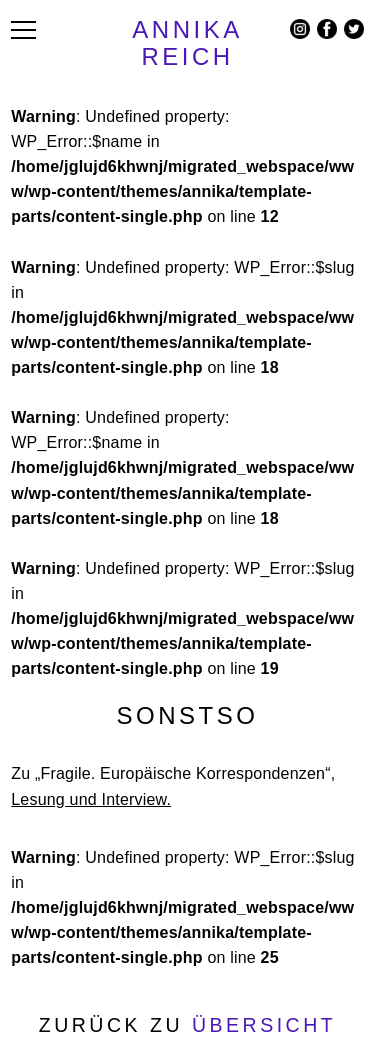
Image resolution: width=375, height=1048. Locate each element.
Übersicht (264, 1025)
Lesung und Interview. (91, 799)
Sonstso (188, 715)
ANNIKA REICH (187, 43)
